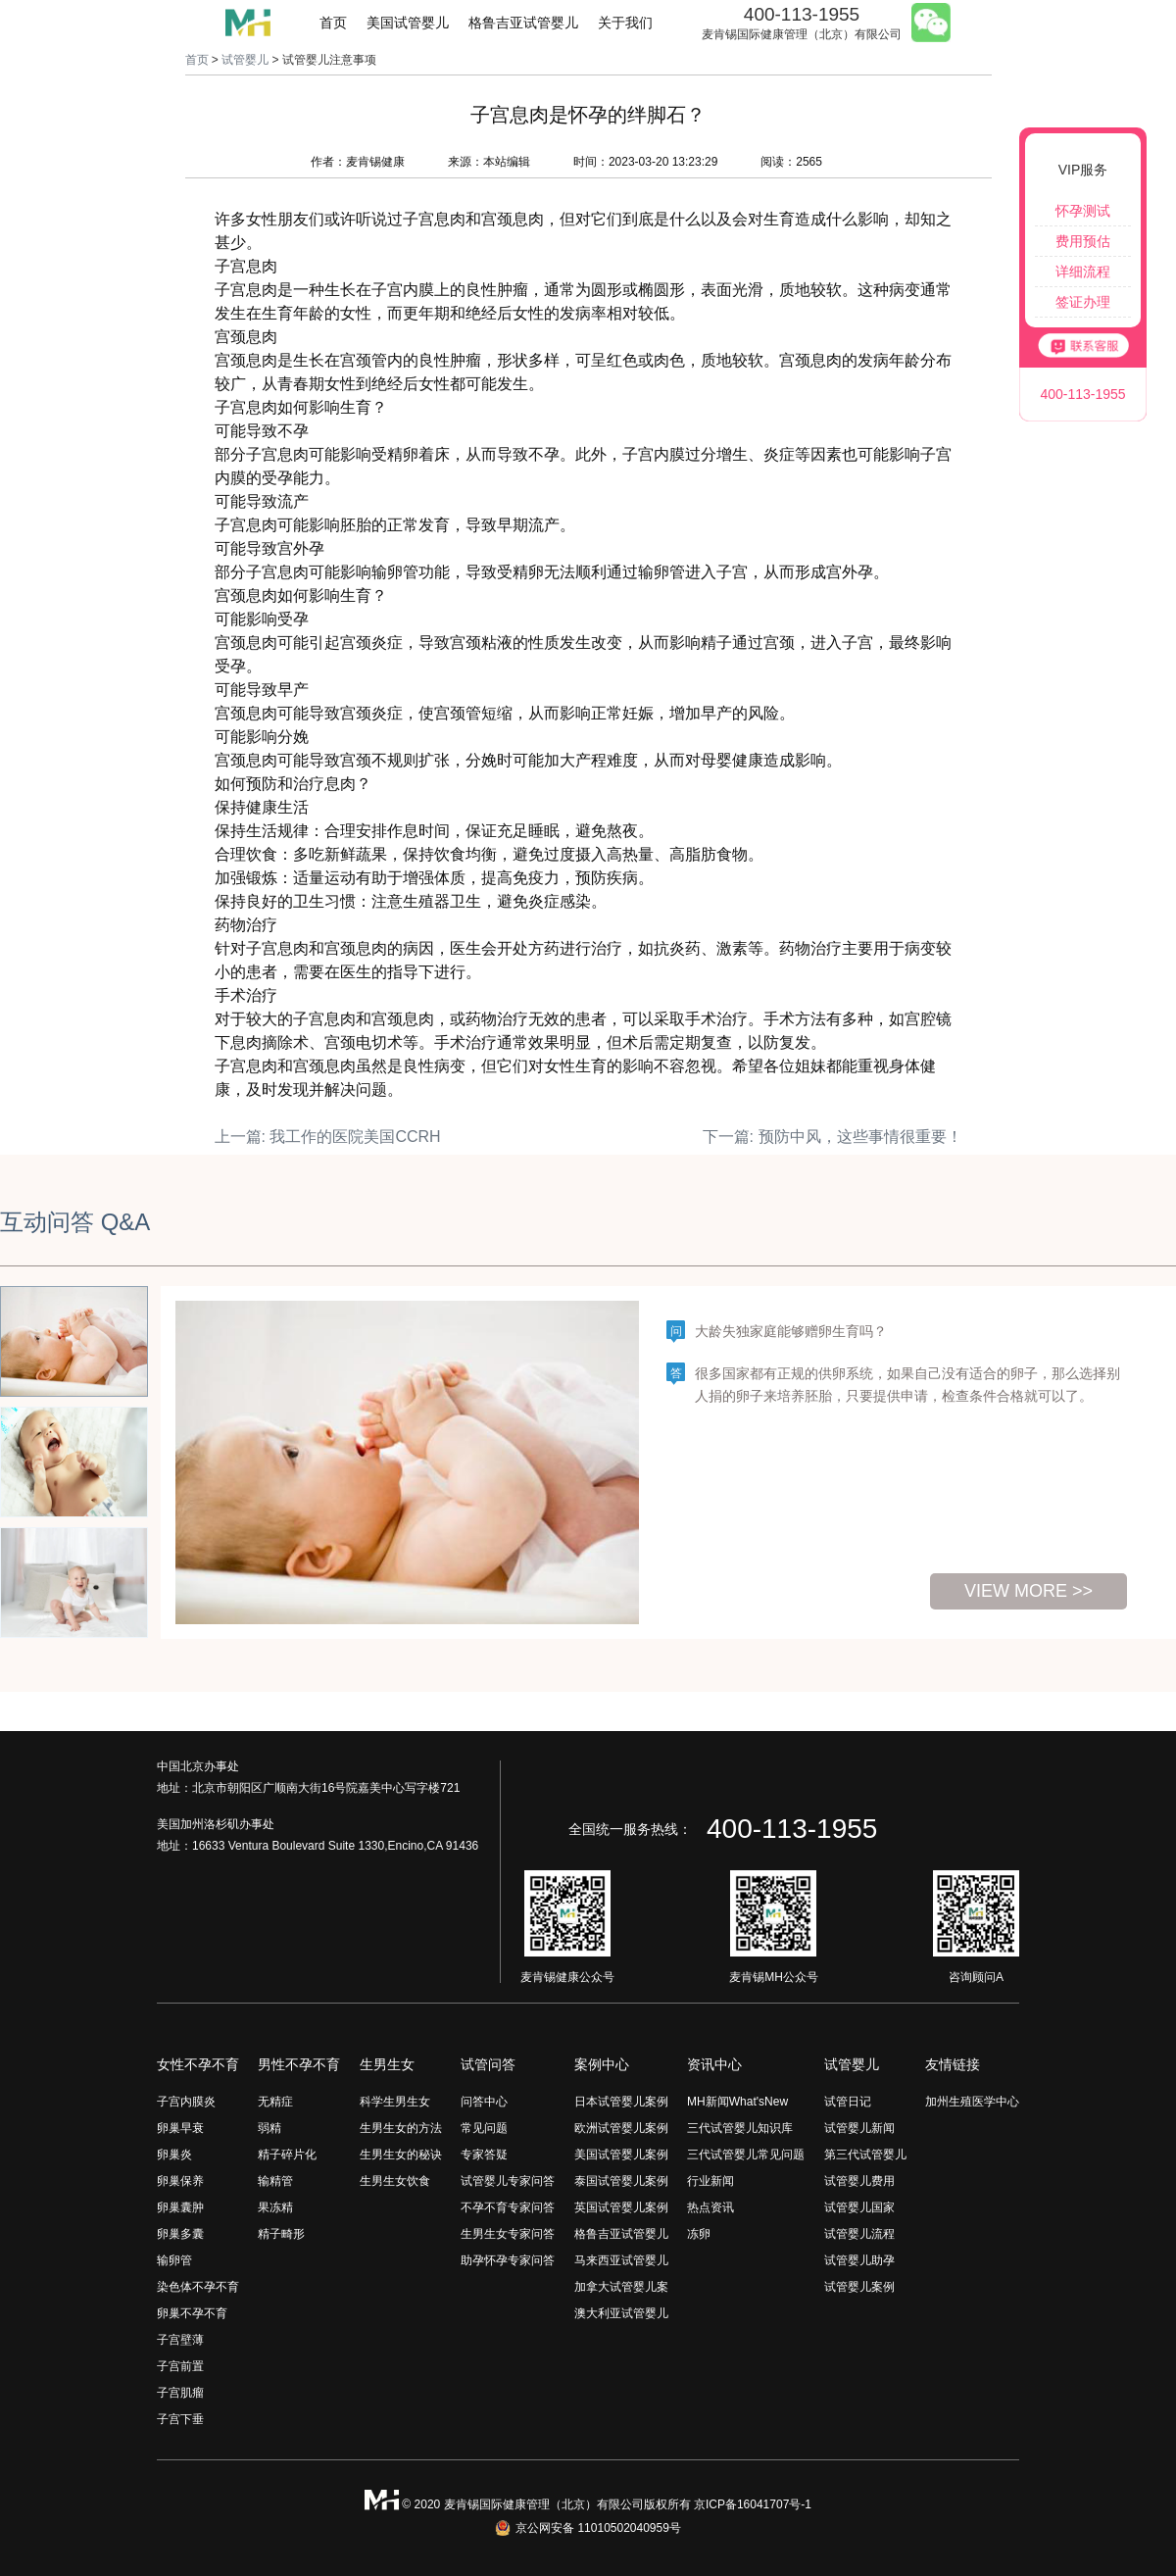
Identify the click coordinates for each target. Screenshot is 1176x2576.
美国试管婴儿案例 (621, 2154)
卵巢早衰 (180, 2128)
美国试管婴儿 (408, 22)
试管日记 (847, 2101)
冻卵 (698, 2234)
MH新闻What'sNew (737, 2101)
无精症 (275, 2101)
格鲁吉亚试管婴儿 (523, 22)
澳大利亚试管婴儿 (621, 2313)
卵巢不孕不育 (192, 2313)
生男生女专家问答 (508, 2234)
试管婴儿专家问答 (508, 2181)
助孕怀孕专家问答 (508, 2260)
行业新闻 (710, 2181)
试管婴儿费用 (859, 2181)
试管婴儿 (245, 60)
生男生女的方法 (401, 2128)
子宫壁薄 (180, 2340)
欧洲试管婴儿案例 (621, 2128)
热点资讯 (710, 2207)
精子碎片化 (287, 2154)
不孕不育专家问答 (508, 2207)
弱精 (269, 2128)
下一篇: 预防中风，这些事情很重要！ (832, 1136)
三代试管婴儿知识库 (740, 2128)
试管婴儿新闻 (859, 2128)
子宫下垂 (180, 2419)
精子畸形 (281, 2234)
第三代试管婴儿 (865, 2154)
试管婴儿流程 (859, 2234)
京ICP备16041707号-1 (752, 2504)
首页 (333, 22)
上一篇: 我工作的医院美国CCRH (328, 1136)
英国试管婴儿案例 (621, 2207)
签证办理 (1082, 302)
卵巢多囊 (180, 2234)
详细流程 (1082, 271)
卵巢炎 (174, 2154)
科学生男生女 (395, 2101)
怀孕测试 (1082, 211)
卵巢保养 (180, 2181)
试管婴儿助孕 (859, 2260)
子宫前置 (180, 2366)
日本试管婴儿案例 (621, 2101)
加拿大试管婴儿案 (621, 2287)
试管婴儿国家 (859, 2207)
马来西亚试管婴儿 (621, 2260)
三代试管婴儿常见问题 (746, 2154)
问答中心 (484, 2101)
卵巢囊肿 (180, 2207)
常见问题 (484, 2128)
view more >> (1028, 1591)
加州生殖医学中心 (972, 2101)
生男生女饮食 (395, 2181)
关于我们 (625, 22)
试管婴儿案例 (859, 2287)
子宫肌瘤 (180, 2393)
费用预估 (1082, 241)
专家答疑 (484, 2154)
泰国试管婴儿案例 (621, 2181)
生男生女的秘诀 (401, 2154)
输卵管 (174, 2260)
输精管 (275, 2181)
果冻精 (275, 2207)
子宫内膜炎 (186, 2101)
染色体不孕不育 (198, 2287)
